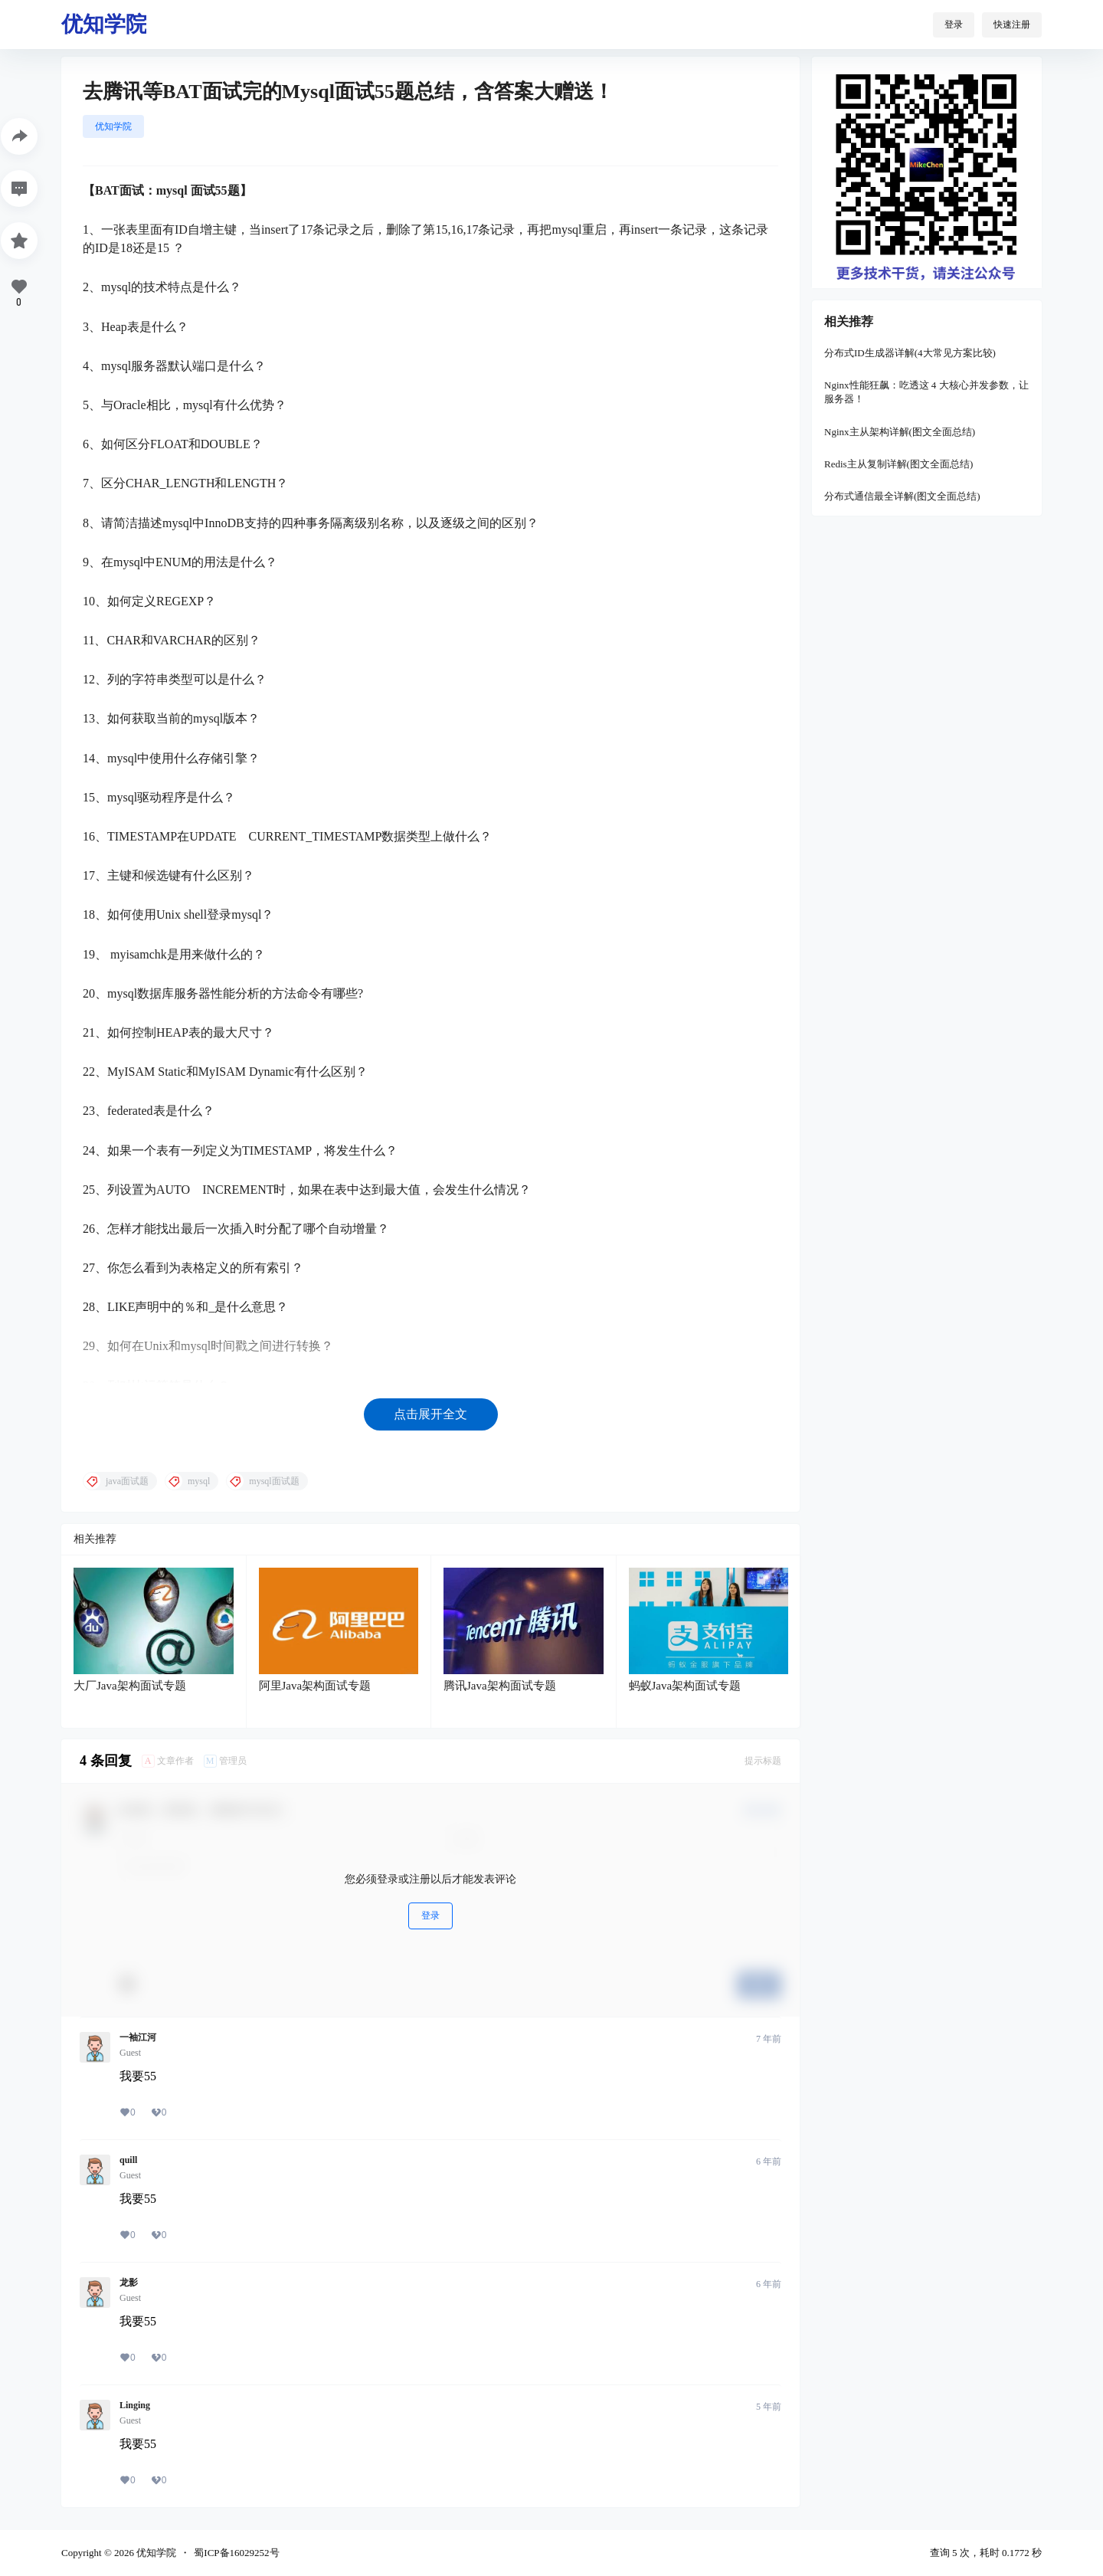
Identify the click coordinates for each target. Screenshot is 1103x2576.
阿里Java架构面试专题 (315, 1686)
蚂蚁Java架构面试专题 (685, 1686)
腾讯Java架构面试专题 (499, 1686)
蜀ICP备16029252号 (236, 2552)
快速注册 (1011, 24)
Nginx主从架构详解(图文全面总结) (899, 432)
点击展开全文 (430, 1414)
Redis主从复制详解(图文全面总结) (898, 464)
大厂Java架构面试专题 (130, 1686)
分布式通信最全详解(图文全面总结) (902, 496)
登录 (953, 24)
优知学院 (113, 126)
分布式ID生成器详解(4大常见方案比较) (910, 353)
